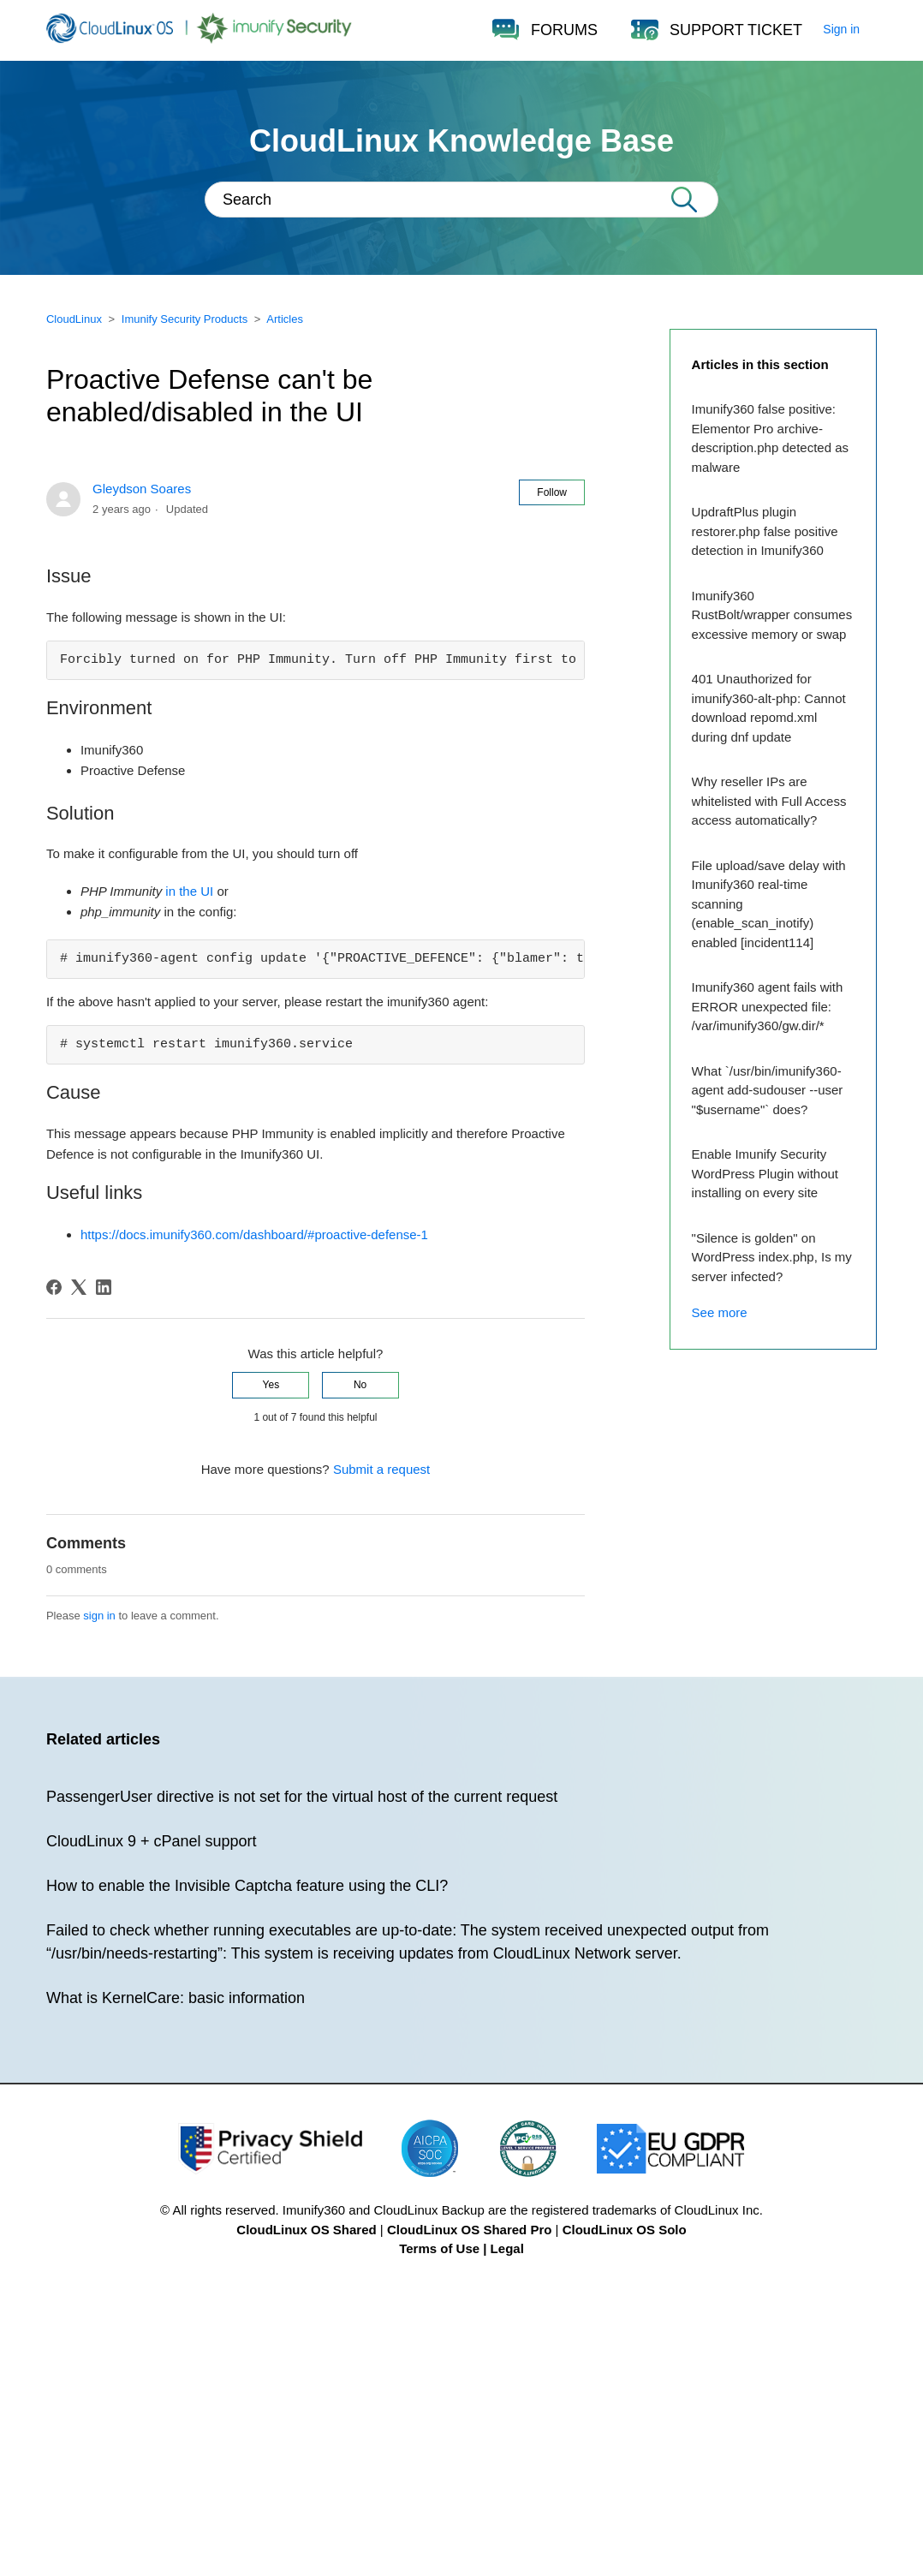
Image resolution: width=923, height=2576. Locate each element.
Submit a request (381, 1469)
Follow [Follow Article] (552, 492)
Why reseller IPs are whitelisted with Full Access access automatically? (769, 800)
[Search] (461, 200)
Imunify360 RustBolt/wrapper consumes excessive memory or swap (772, 614)
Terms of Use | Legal (461, 2248)
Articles (284, 319)
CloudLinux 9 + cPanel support (151, 1841)
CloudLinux (74, 319)
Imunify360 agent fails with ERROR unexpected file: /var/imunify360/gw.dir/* (767, 1006)
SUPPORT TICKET (736, 30)
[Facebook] (54, 1287)
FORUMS (564, 29)
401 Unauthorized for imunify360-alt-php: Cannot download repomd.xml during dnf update (769, 707)
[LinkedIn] (103, 1287)
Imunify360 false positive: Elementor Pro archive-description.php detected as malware (770, 438)
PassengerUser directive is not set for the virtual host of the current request (301, 1796)
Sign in (841, 29)
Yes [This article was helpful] (271, 1385)
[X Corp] (78, 1287)
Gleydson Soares (141, 488)
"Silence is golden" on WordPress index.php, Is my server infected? (772, 1257)
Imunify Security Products (184, 319)
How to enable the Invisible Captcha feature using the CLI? (247, 1885)
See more (719, 1312)
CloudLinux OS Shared (306, 2229)
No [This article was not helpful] (360, 1385)
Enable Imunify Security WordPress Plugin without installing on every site (765, 1173)
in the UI (189, 891)
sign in (99, 1615)
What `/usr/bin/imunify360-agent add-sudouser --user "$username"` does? (767, 1090)
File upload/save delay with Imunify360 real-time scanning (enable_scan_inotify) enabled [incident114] (769, 904)
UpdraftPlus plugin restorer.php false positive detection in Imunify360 (765, 531)
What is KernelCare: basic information (175, 1998)
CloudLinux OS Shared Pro (469, 2229)
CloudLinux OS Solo (625, 2229)
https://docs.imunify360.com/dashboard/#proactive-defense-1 (254, 1234)
